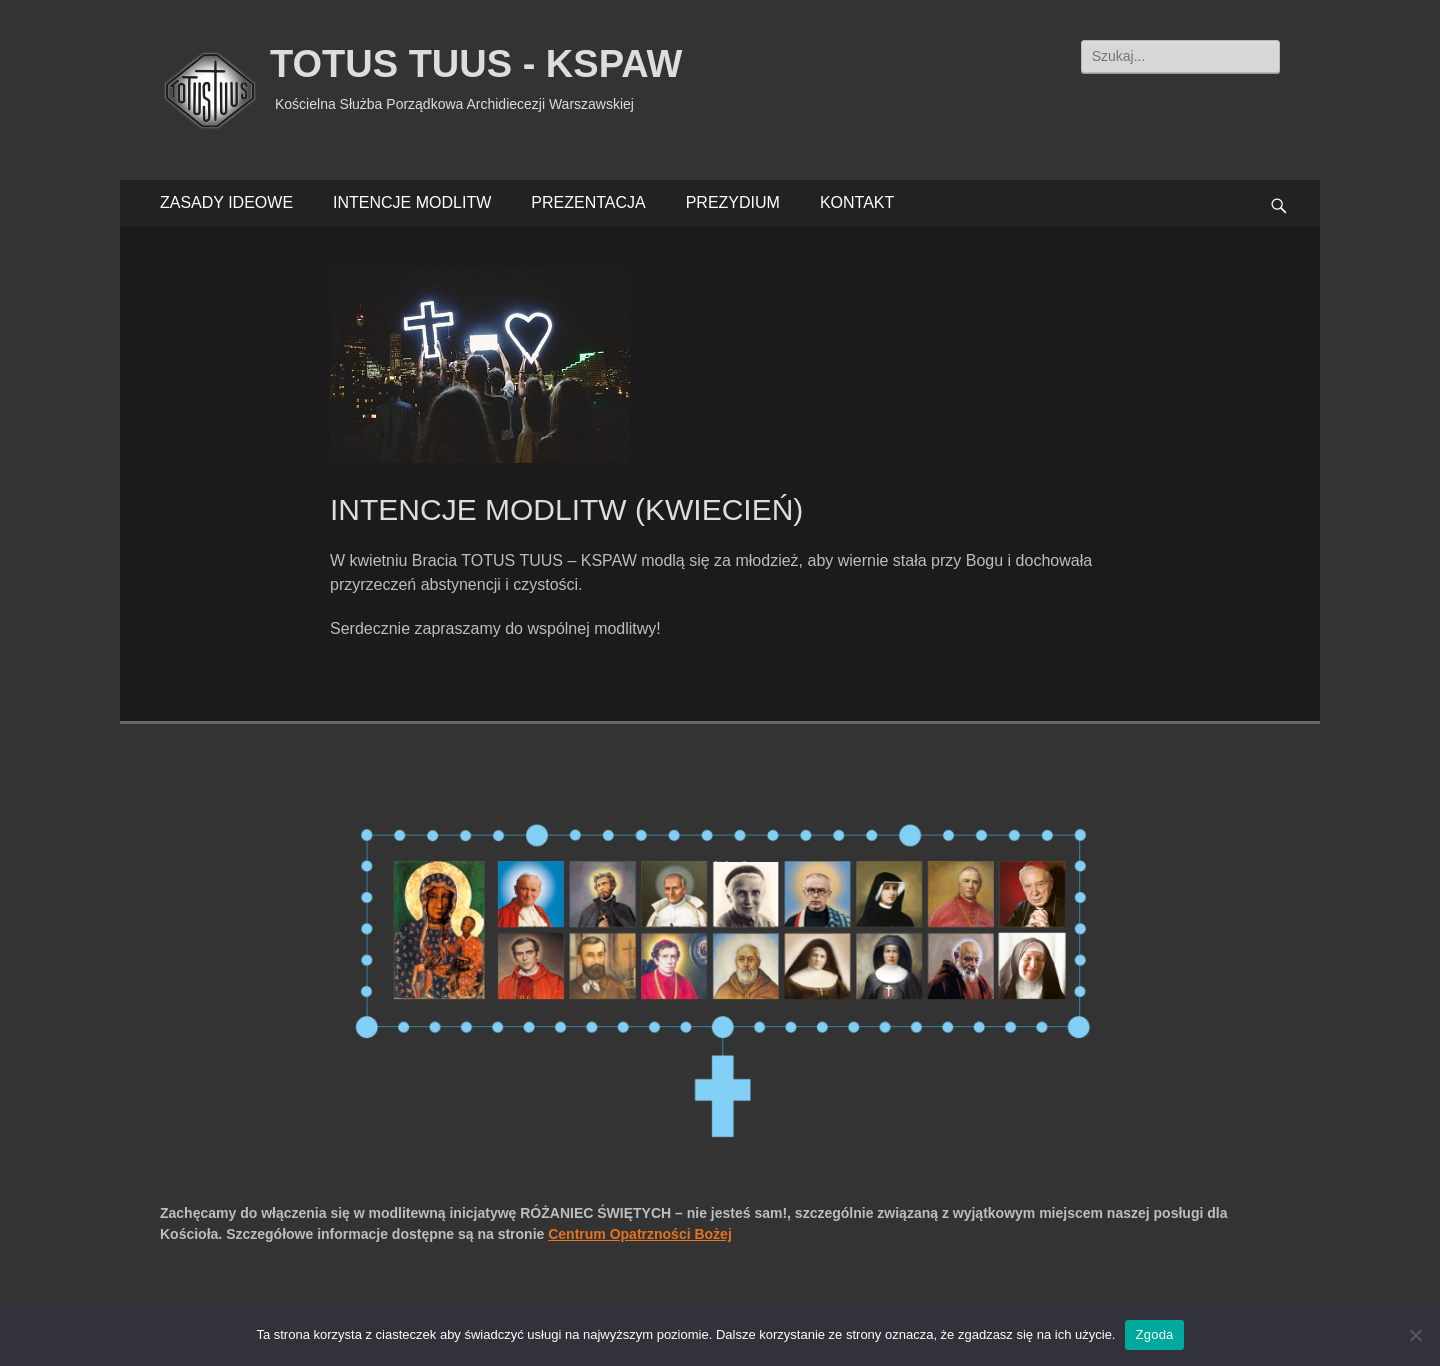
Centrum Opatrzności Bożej (640, 1234)
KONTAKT (857, 202)
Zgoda (1154, 1334)
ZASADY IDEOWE (226, 202)
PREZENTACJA (588, 202)
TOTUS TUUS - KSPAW (476, 64)
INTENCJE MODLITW (412, 202)
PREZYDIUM (733, 202)
